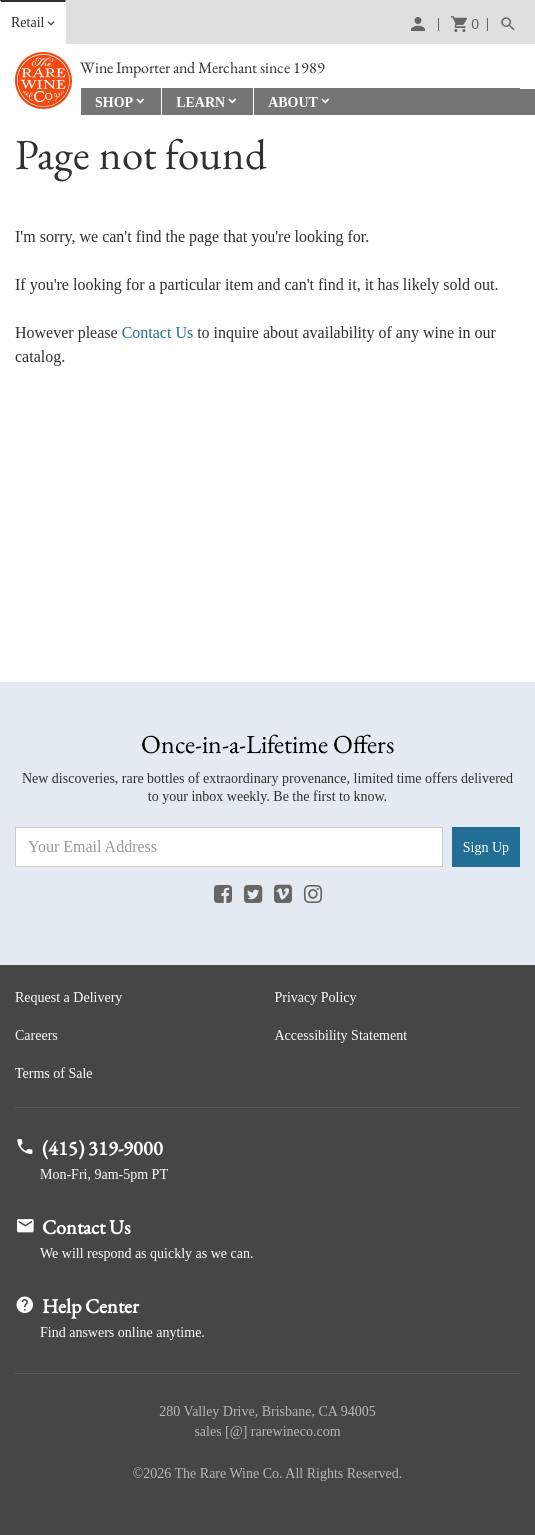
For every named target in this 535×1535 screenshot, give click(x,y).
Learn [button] (200, 102)
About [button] (293, 102)
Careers (36, 1035)
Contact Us (158, 332)
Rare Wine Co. (43, 80)
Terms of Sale (54, 1073)
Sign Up (486, 847)
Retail (27, 22)
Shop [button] (114, 102)
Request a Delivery (68, 997)
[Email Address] (229, 847)
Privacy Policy (316, 997)
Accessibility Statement (341, 1035)
